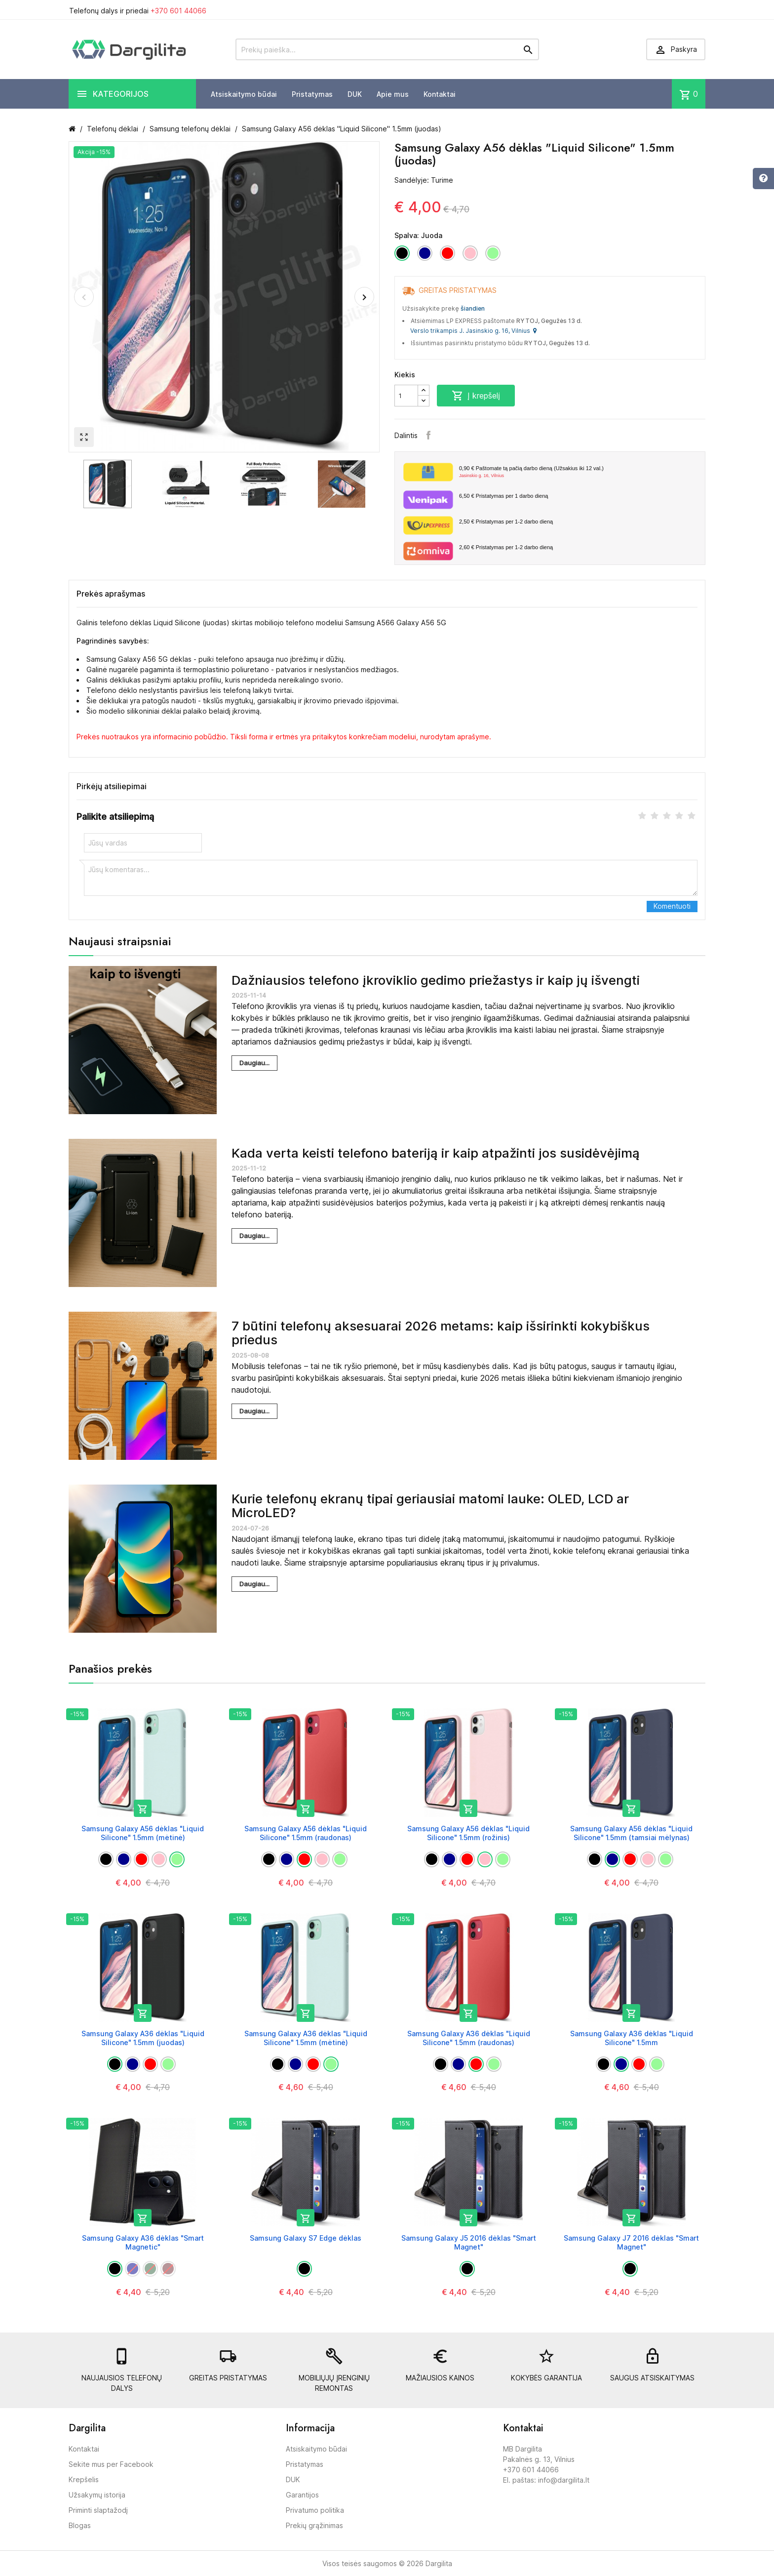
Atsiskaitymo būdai (244, 94)
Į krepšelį (476, 396)
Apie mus (393, 94)
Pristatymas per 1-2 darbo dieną (506, 521)
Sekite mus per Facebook (111, 2464)
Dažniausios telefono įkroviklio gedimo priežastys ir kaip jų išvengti (436, 980)
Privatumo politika (315, 2510)
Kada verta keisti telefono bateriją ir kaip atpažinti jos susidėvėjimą (436, 1153)
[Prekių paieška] (387, 49)
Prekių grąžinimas (314, 2525)
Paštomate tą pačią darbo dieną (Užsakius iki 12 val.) (578, 472)
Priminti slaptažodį (98, 2510)
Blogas (80, 2525)
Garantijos (302, 2495)
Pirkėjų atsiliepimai (112, 786)
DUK (355, 94)
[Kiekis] (406, 395)
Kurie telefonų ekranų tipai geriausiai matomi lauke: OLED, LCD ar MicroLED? (430, 1506)
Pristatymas (312, 94)
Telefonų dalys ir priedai (137, 10)
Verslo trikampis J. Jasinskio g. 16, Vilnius (473, 330)
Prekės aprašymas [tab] (111, 594)
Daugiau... (254, 1063)
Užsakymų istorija (97, 2495)
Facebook (428, 435)
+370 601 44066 (178, 10)
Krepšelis (84, 2479)
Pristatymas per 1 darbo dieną (503, 496)
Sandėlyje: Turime (423, 180)
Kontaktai (440, 94)
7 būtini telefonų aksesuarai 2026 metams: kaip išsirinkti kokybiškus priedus (441, 1333)
